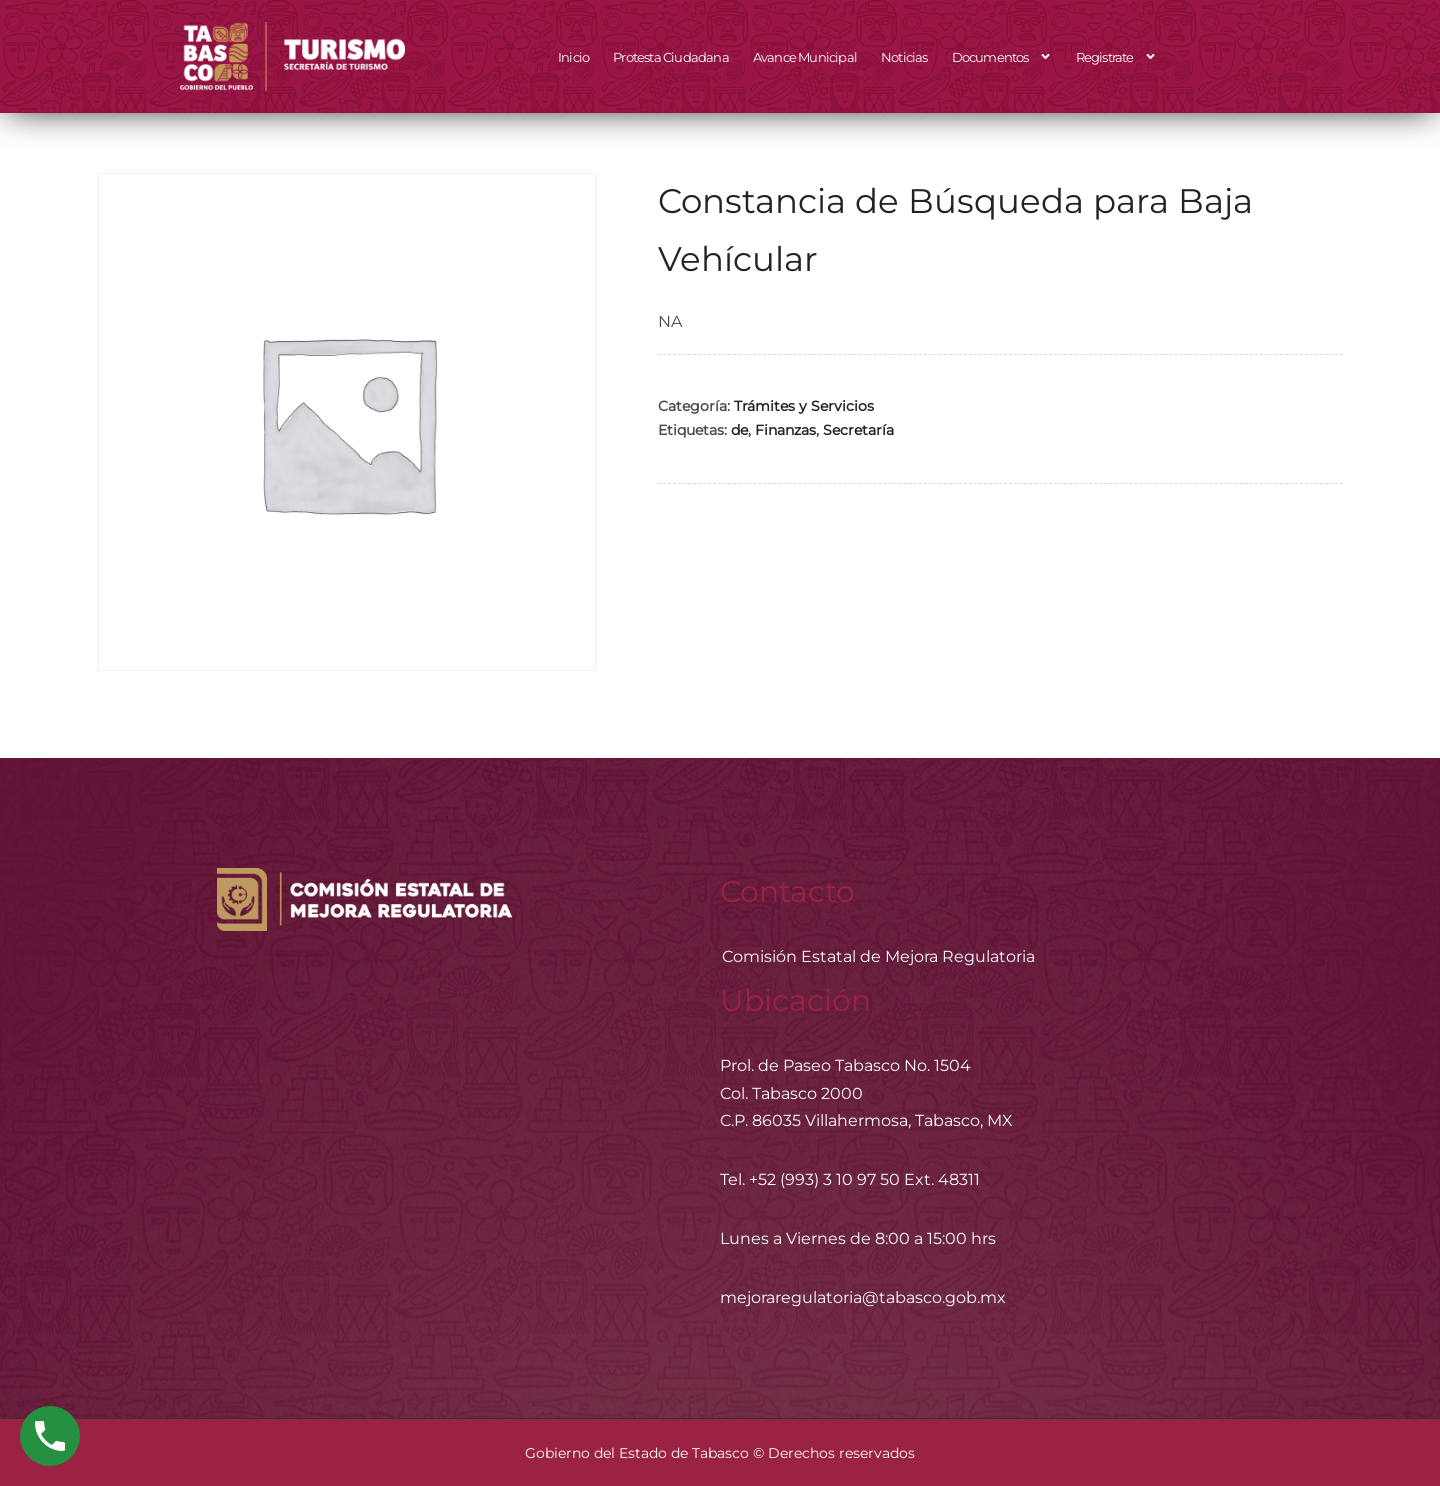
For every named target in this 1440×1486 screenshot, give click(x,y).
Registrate (1116, 56)
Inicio (573, 57)
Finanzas (785, 430)
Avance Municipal (805, 57)
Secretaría (858, 430)
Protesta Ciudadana (671, 57)
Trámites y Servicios (804, 406)
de (739, 430)
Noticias (904, 57)
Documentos (1002, 56)
